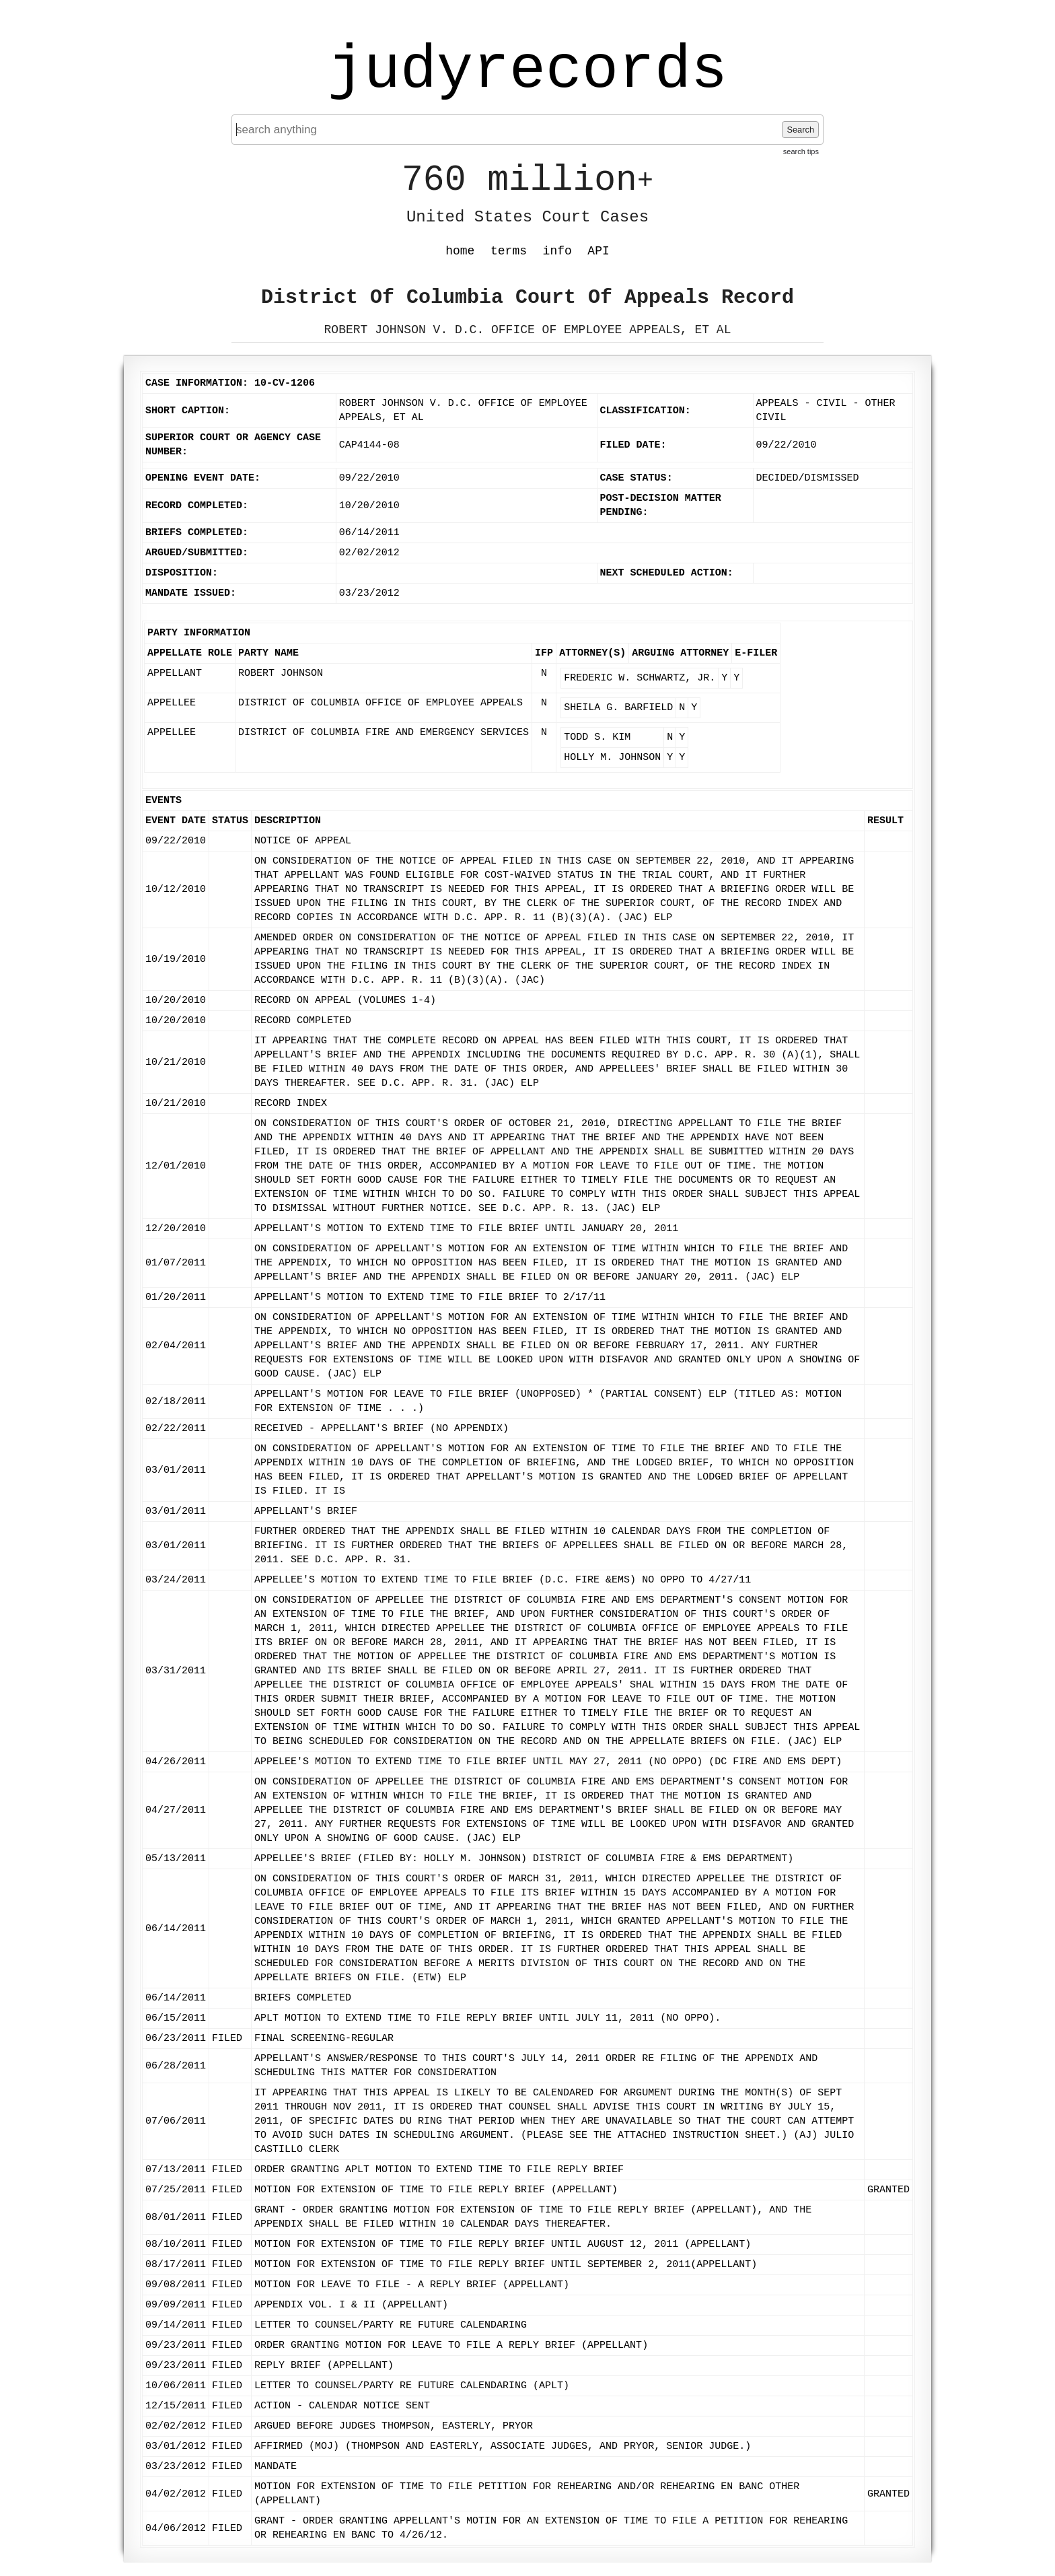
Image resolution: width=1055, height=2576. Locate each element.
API (598, 251)
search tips (801, 151)
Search (800, 130)
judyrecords (527, 70)
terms (508, 251)
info (557, 251)
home (459, 251)
